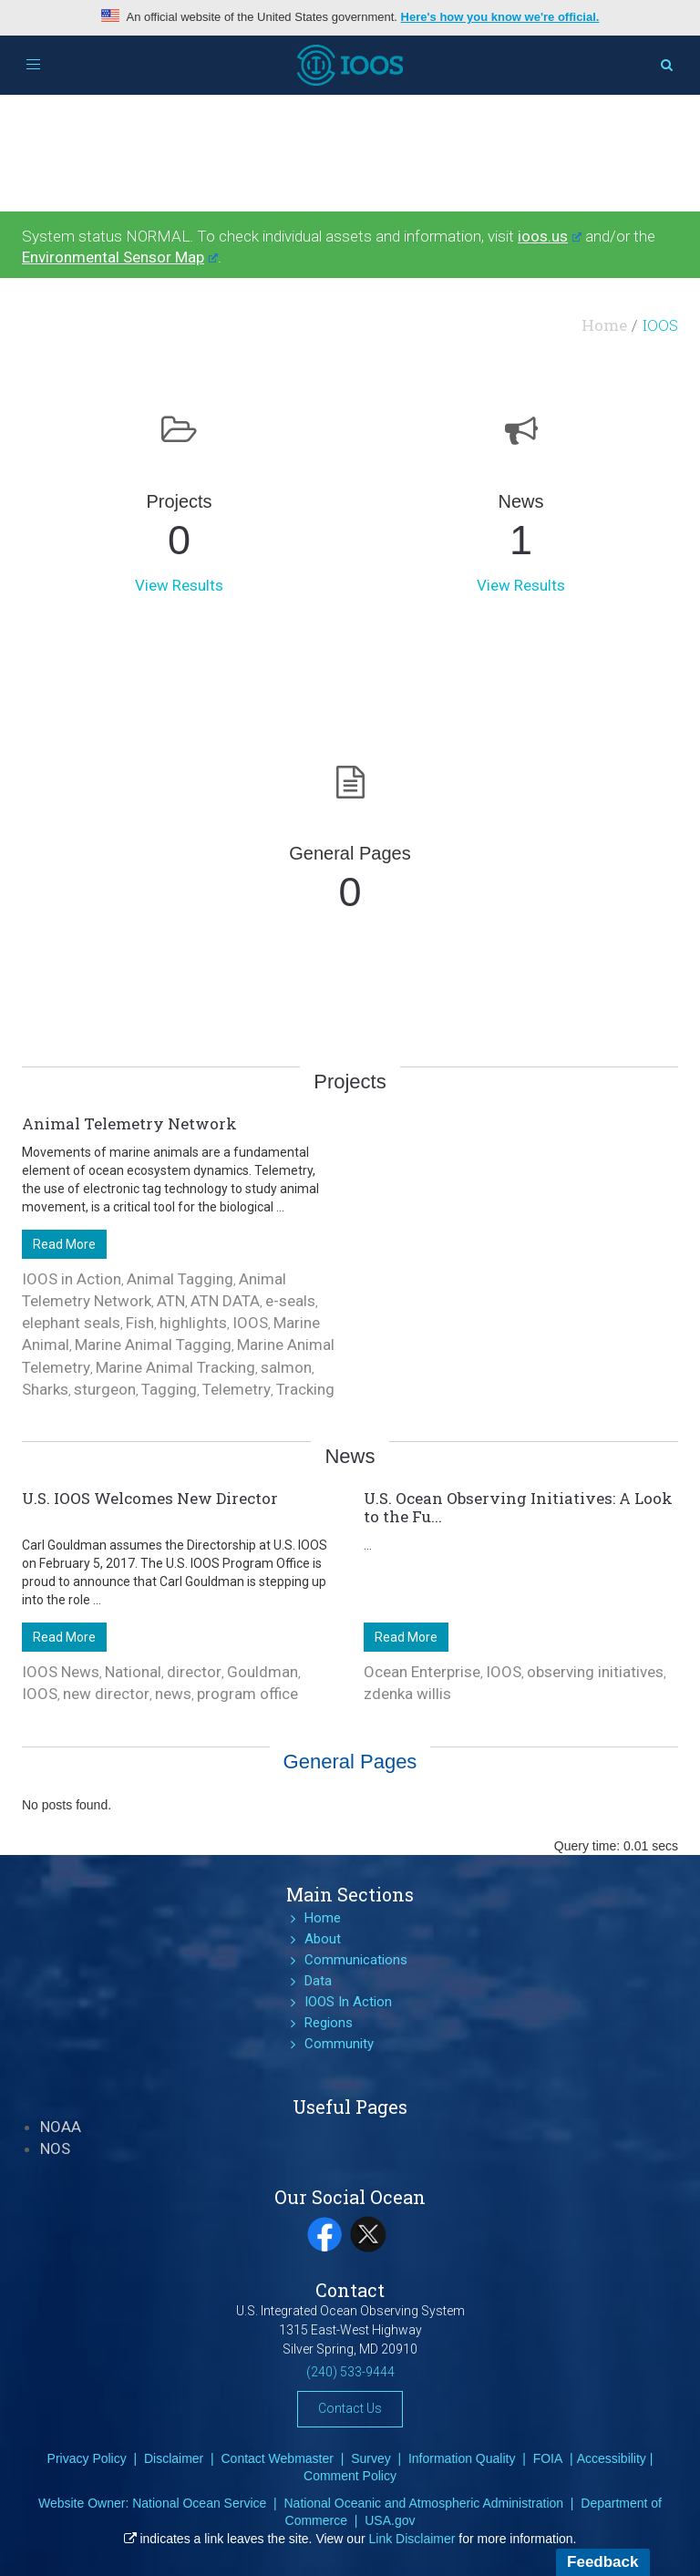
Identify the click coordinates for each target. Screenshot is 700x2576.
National (133, 1672)
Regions (328, 2022)
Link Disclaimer (412, 2538)
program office (247, 1694)
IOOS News (60, 1672)
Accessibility (611, 2458)
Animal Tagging (180, 1279)
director (194, 1672)
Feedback (602, 2562)
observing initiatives (595, 1672)
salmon (286, 1367)
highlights (193, 1323)
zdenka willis (407, 1694)
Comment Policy (350, 2475)
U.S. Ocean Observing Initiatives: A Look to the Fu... (518, 1507)
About (322, 1939)
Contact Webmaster (277, 2458)
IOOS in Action (71, 1279)
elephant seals (71, 1323)
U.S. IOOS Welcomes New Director (150, 1498)
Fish (140, 1323)
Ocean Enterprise (422, 1672)
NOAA (60, 2126)
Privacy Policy (87, 2458)
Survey (371, 2458)
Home (604, 324)
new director (106, 1694)
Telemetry (236, 1389)
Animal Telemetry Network (129, 1123)
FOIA (548, 2458)
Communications (355, 1960)
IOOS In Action (348, 2002)
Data (318, 1981)
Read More (64, 1244)
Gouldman (262, 1672)
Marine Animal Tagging (153, 1344)
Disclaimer (173, 2458)
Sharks (45, 1389)
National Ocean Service (199, 2503)
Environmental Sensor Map (120, 257)
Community (339, 2043)
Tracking (305, 1389)
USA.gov (390, 2520)
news (173, 1694)
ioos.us (550, 236)
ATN (171, 1301)
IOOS (250, 1323)
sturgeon (105, 1389)
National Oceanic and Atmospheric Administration (423, 2503)
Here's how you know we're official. (500, 17)
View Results (179, 585)
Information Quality (462, 2458)
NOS (55, 2148)
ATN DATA (225, 1301)
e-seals (290, 1301)
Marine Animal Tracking (175, 1367)
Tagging (169, 1389)
